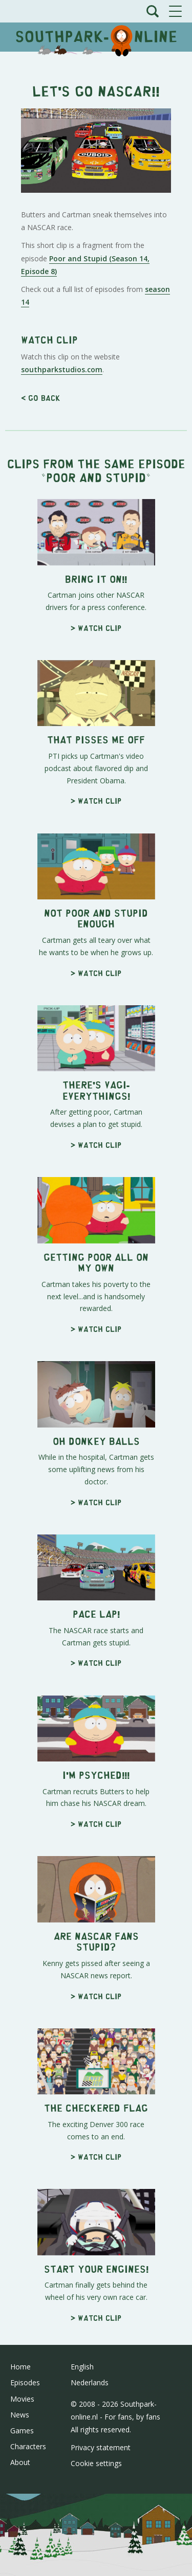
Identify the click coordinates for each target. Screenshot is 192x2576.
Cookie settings (96, 2463)
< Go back (40, 397)
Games (22, 2430)
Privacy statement (101, 2447)
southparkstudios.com (61, 369)
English (82, 2366)
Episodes (25, 2382)
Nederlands (90, 2382)
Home (20, 2366)
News (19, 2415)
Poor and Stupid (96, 477)
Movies (22, 2399)
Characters (28, 2446)
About (20, 2462)
